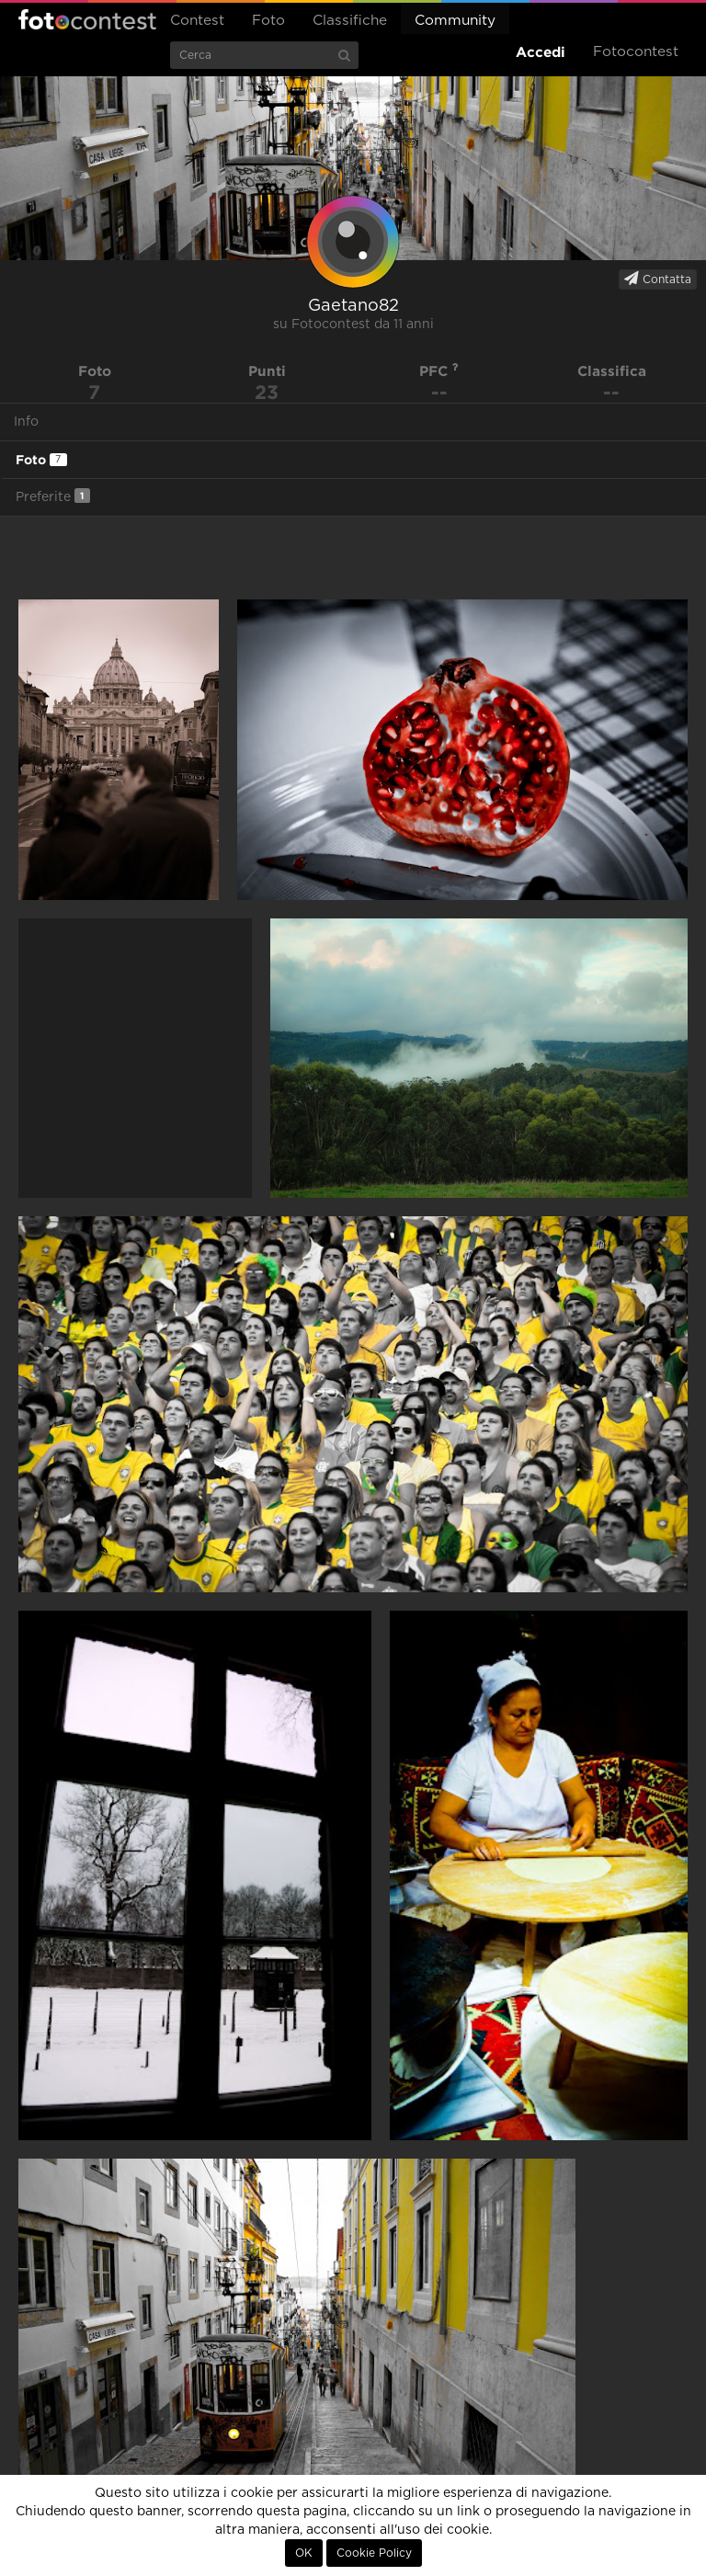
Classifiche (350, 21)
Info (26, 422)
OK (304, 2553)
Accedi (540, 52)
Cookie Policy (374, 2553)
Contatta (657, 278)
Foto (268, 21)
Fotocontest (87, 19)
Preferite (53, 496)
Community (455, 21)
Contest (197, 21)
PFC (439, 371)
